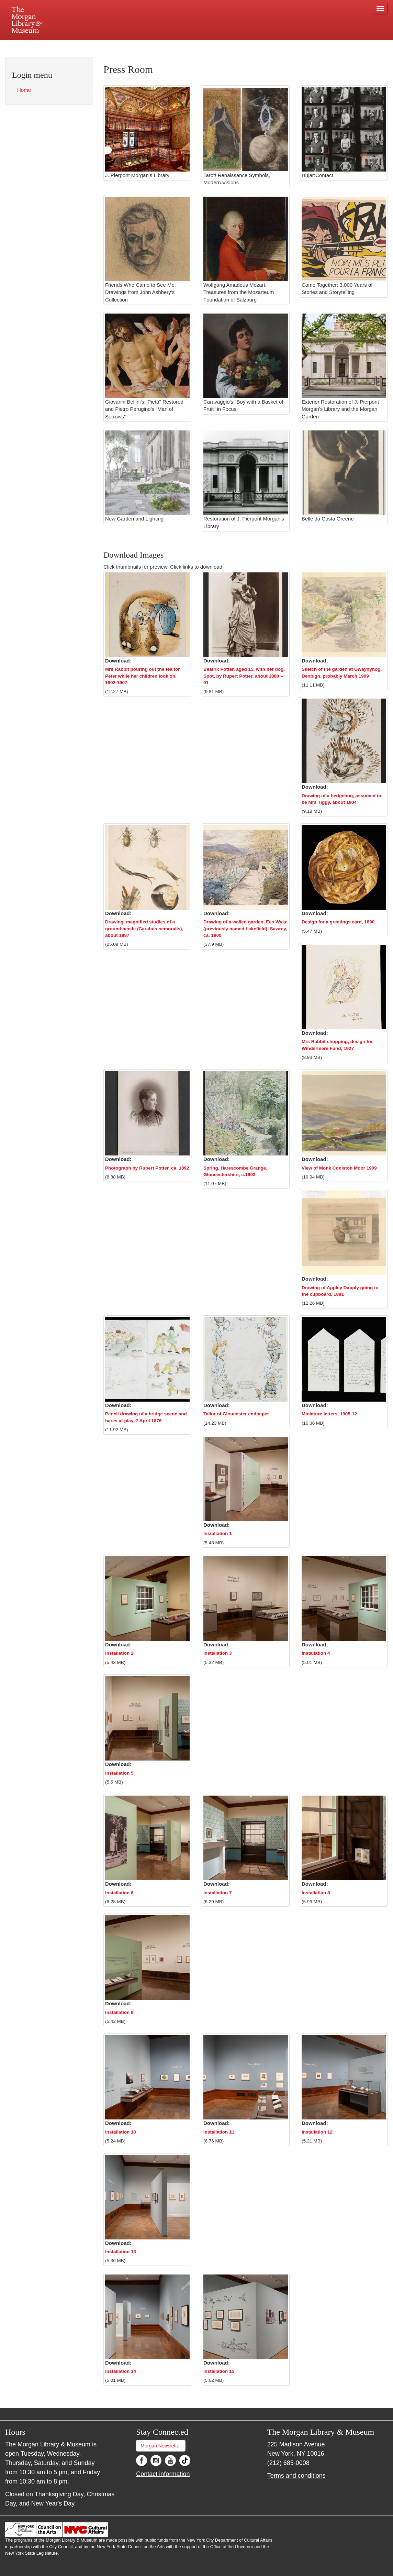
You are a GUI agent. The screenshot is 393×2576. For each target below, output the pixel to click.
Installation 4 (316, 1653)
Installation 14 (120, 2371)
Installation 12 (317, 2132)
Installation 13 (120, 2251)
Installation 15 (218, 2371)
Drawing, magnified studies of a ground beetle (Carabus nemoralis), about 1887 (144, 928)
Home (24, 90)
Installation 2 (119, 1653)
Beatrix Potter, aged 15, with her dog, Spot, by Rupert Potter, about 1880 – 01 (244, 676)
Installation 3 (217, 1653)
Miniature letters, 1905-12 (329, 1413)
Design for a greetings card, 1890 (338, 921)
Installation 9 (119, 2012)
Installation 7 (217, 1892)
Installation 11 (218, 2132)
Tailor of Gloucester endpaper (236, 1413)
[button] (147, 614)
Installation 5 (119, 1773)
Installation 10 (120, 2132)
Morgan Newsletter (161, 2445)
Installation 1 (217, 1533)
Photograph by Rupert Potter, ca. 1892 (147, 1168)
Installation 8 (316, 1892)
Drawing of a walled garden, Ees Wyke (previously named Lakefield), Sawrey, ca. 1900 (245, 928)
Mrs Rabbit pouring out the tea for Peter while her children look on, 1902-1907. (142, 676)
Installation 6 (119, 1892)
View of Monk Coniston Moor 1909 (339, 1168)
